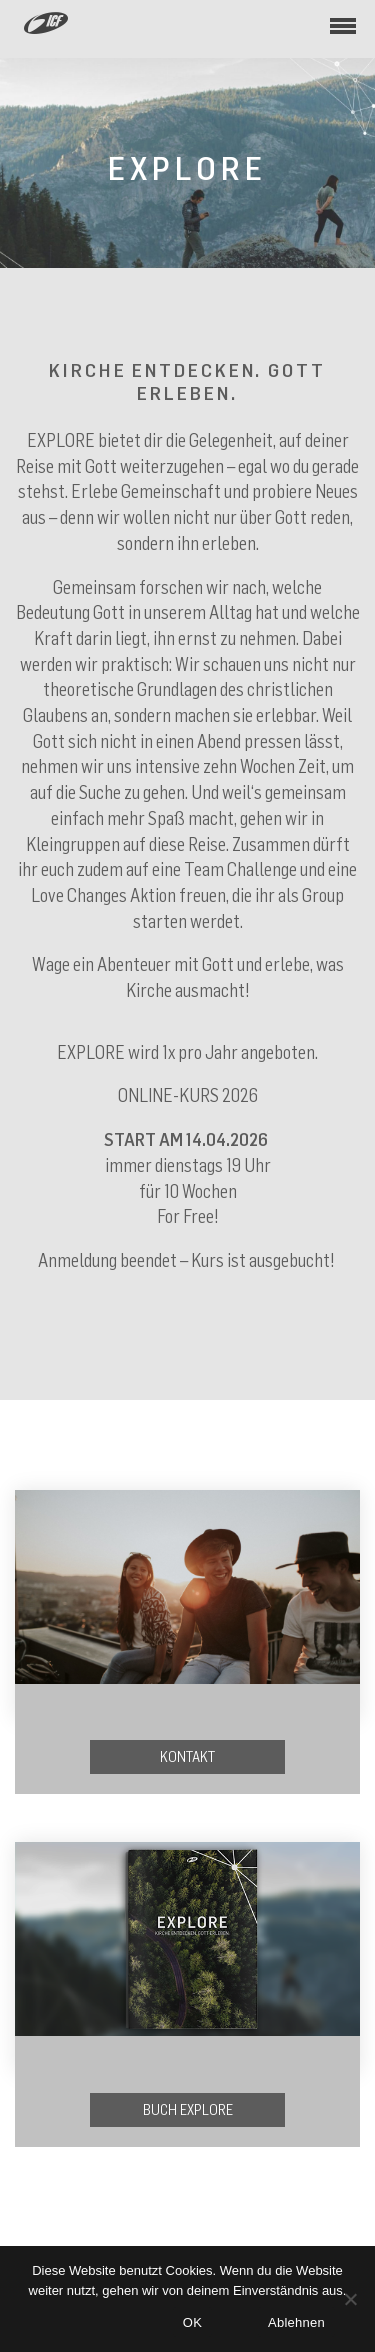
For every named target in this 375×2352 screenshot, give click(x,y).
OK (192, 2322)
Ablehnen (296, 2322)
